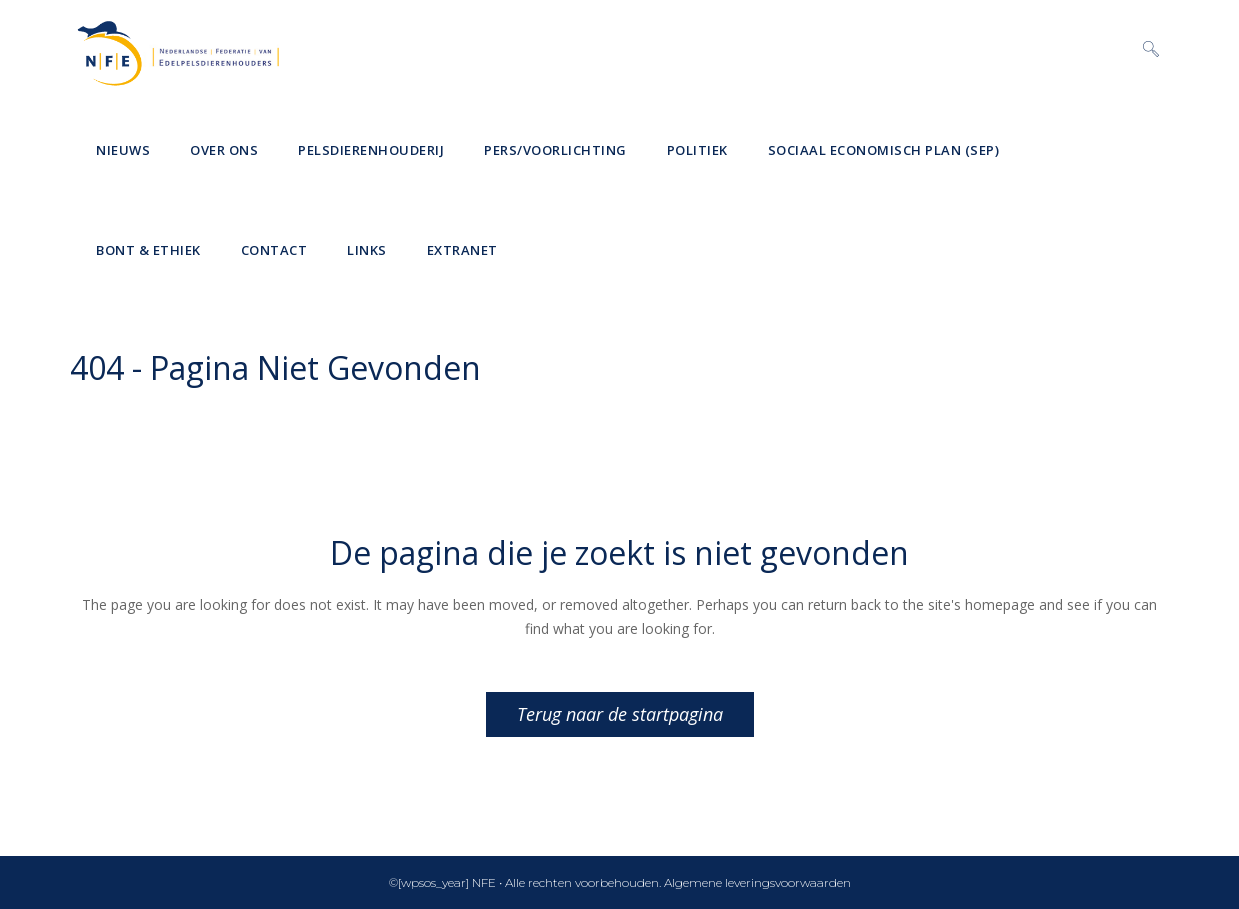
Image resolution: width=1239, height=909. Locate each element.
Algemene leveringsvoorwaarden (757, 882)
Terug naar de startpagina (620, 714)
